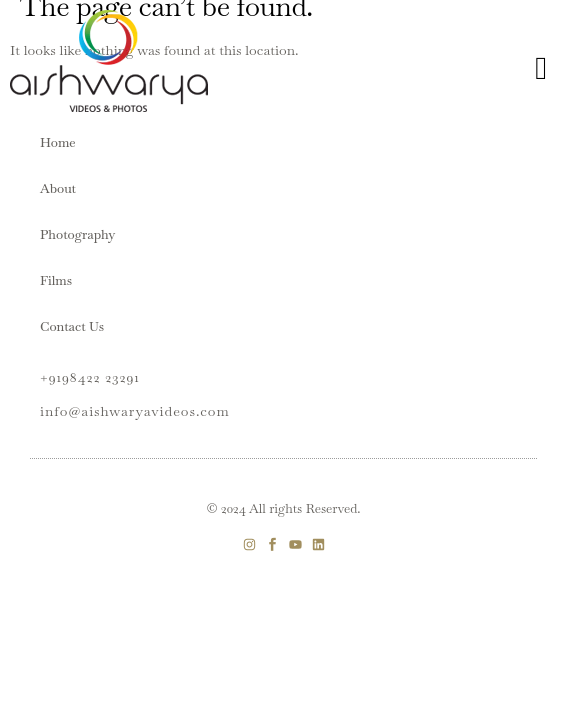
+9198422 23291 (90, 377)
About (58, 188)
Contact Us (72, 326)
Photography (77, 234)
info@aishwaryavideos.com (135, 411)
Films (56, 280)
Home (58, 142)
